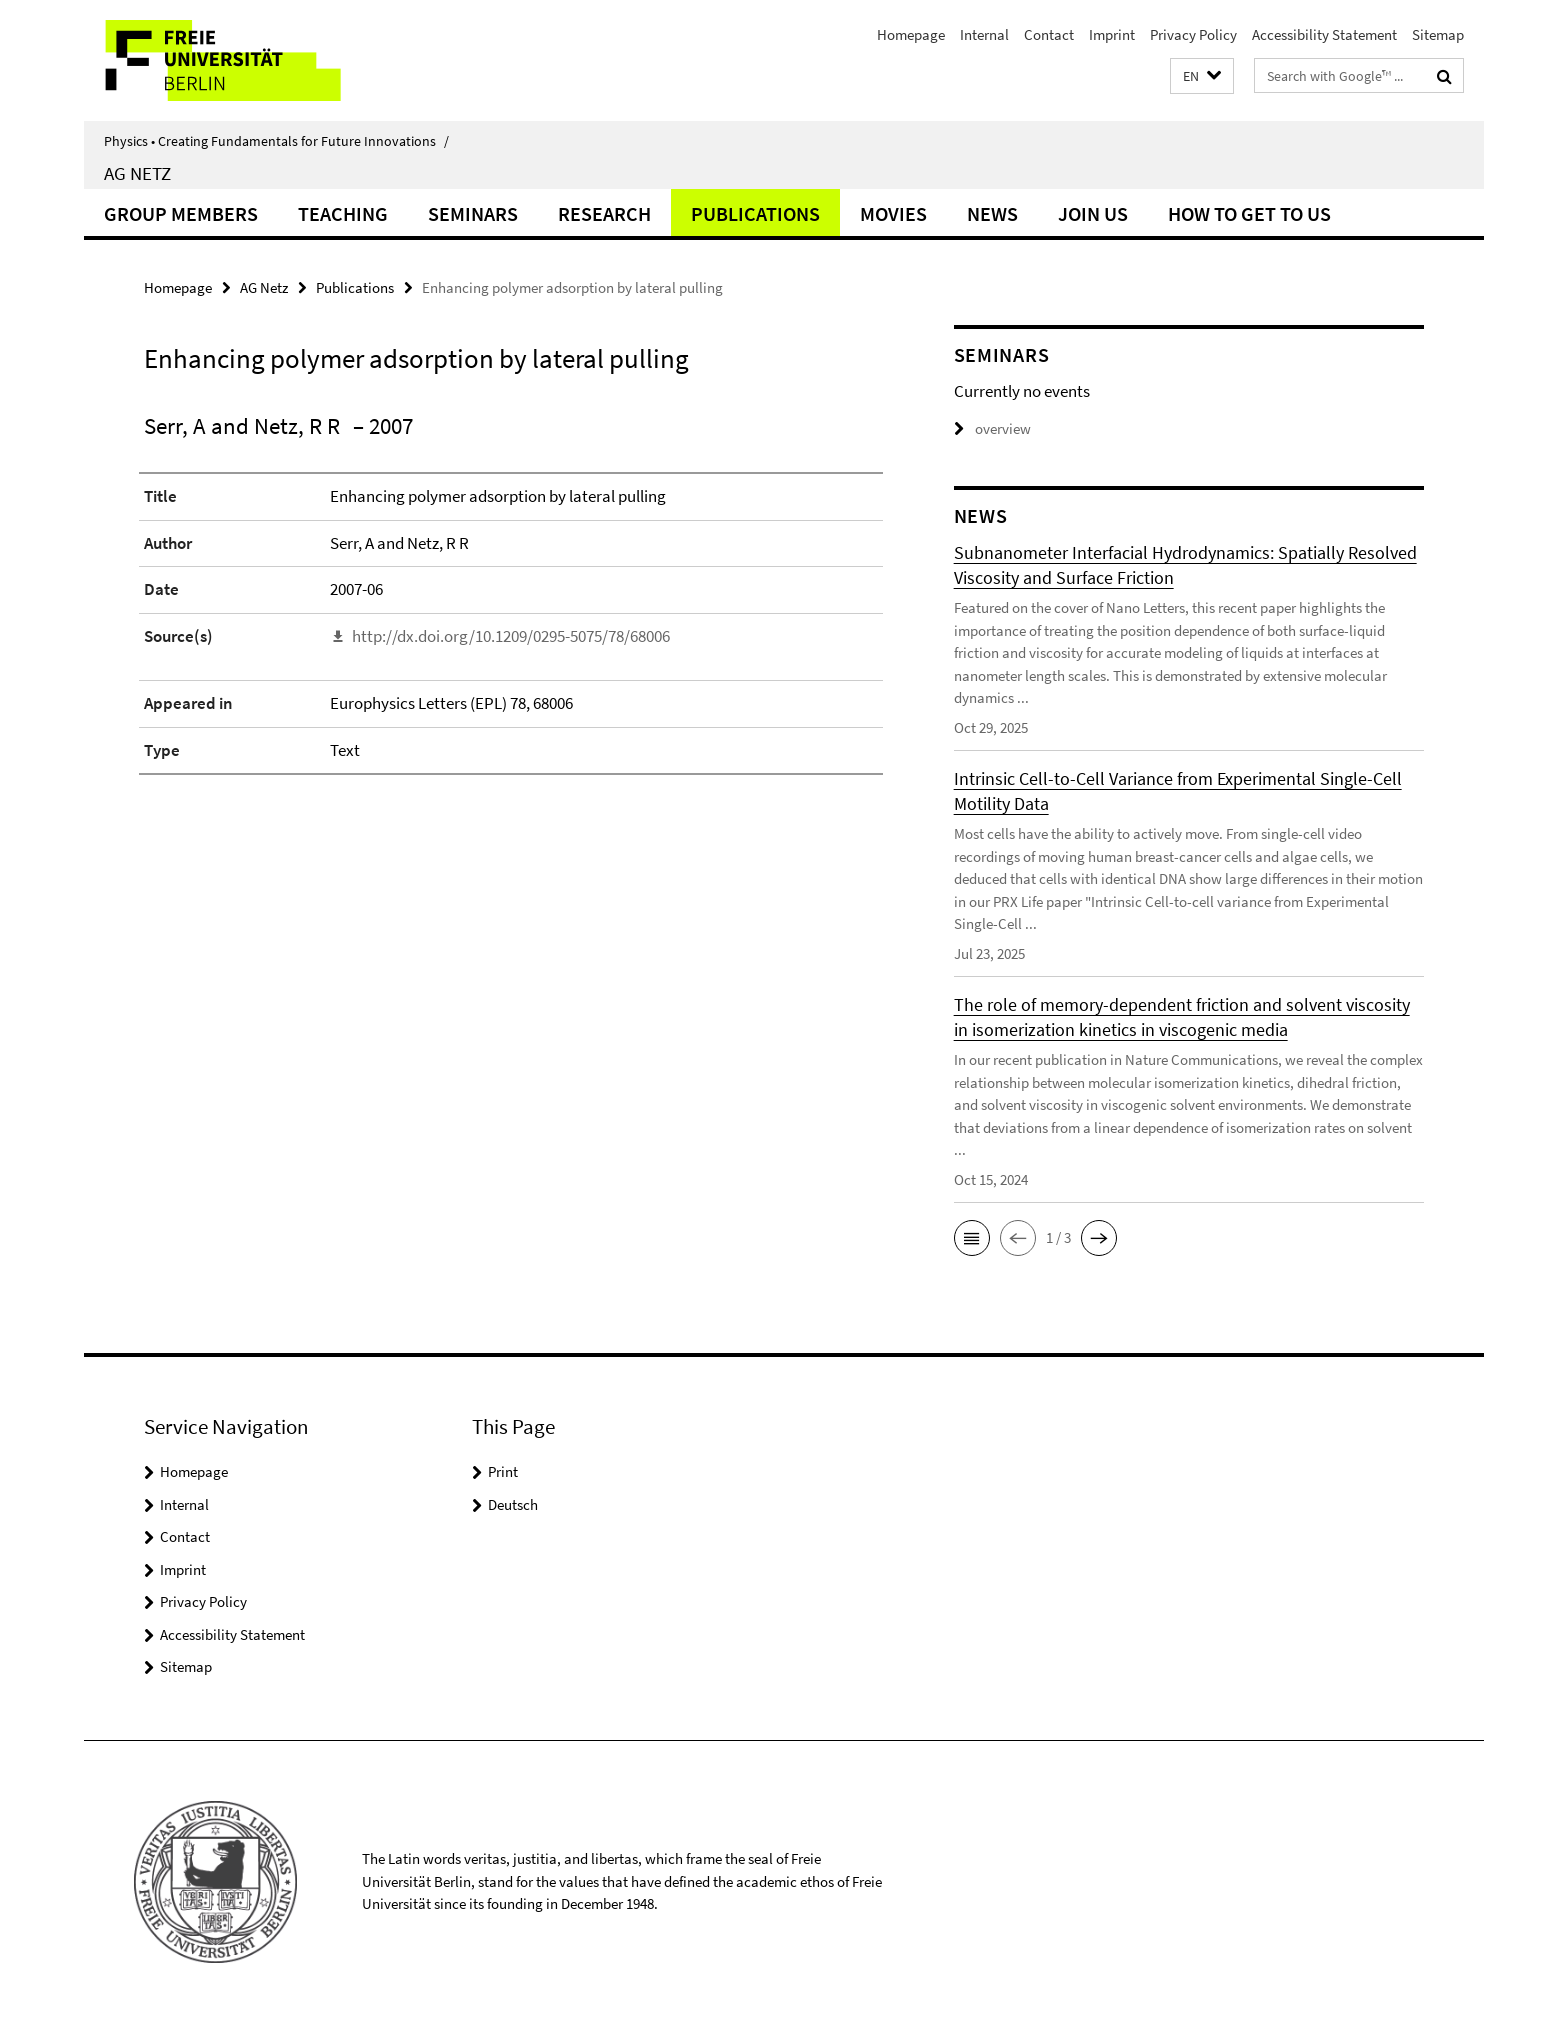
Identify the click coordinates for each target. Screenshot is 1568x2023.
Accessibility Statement (1324, 34)
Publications (755, 213)
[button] (1202, 76)
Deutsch (513, 1504)
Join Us (1093, 213)
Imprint (1112, 34)
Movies (893, 213)
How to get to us (1249, 213)
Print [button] (503, 1471)
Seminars (473, 213)
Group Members (181, 213)
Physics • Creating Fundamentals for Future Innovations (276, 141)
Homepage (911, 34)
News (992, 213)
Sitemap (1438, 34)
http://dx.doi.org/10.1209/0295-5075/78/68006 (511, 636)
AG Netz (137, 173)
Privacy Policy (1193, 34)
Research (604, 213)
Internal (984, 34)
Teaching (343, 213)
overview (992, 428)
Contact (1049, 34)
